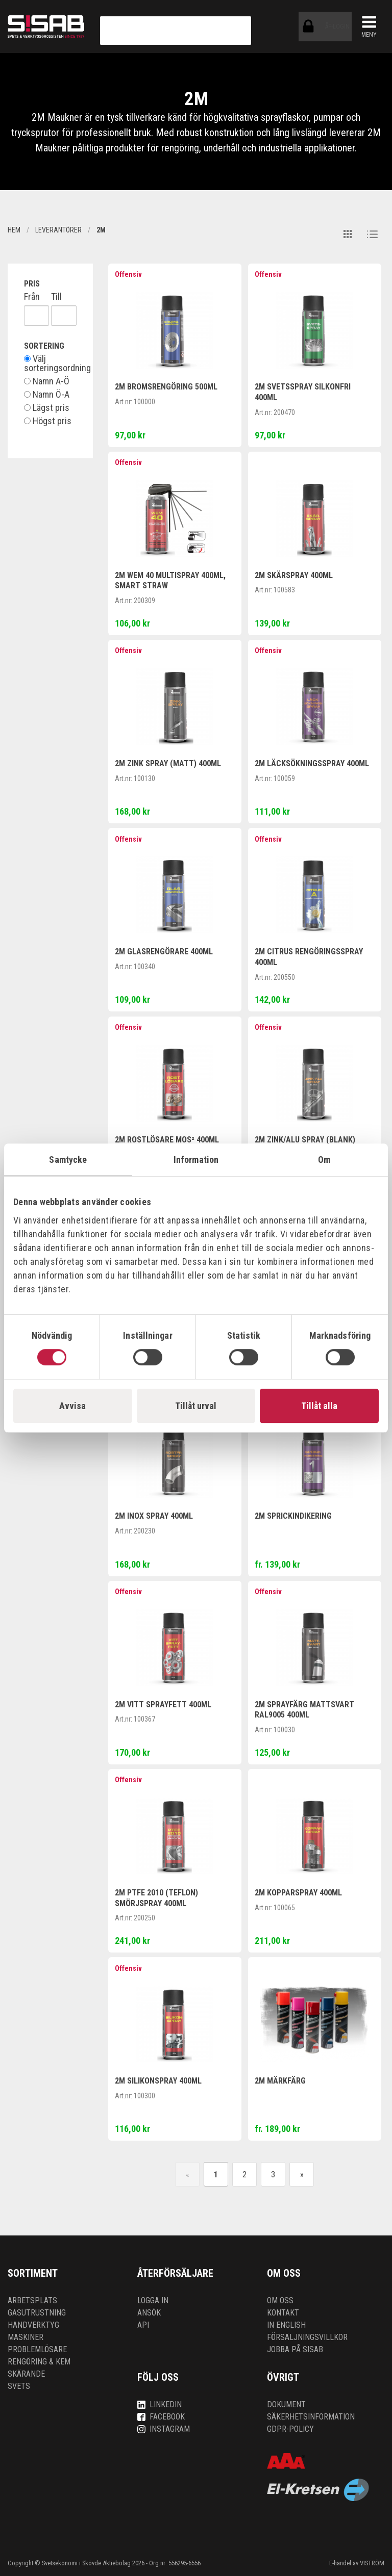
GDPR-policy (290, 2429)
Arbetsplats (32, 2300)
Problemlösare (37, 2349)
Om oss (280, 2300)
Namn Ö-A (46, 394)
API (143, 2325)
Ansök (149, 2313)
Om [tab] (324, 1159)
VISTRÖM (372, 2563)
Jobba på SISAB (295, 2349)
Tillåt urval (195, 1405)
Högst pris (47, 421)
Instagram (163, 2429)
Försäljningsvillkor (307, 2337)
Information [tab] (196, 1159)
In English (286, 2325)
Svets (19, 2386)
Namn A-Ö (46, 381)
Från (32, 296)
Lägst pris (46, 407)
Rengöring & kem (39, 2361)
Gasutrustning (37, 2313)
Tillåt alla (319, 1405)
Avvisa (72, 1405)
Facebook (161, 2417)
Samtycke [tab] (68, 1159)
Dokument (286, 2404)
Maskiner (25, 2337)
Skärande (26, 2374)
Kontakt (283, 2313)
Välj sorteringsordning (50, 363)
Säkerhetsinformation (311, 2417)
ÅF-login (310, 26)
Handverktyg (33, 2325)
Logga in (152, 2300)
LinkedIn (159, 2404)
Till (56, 296)
